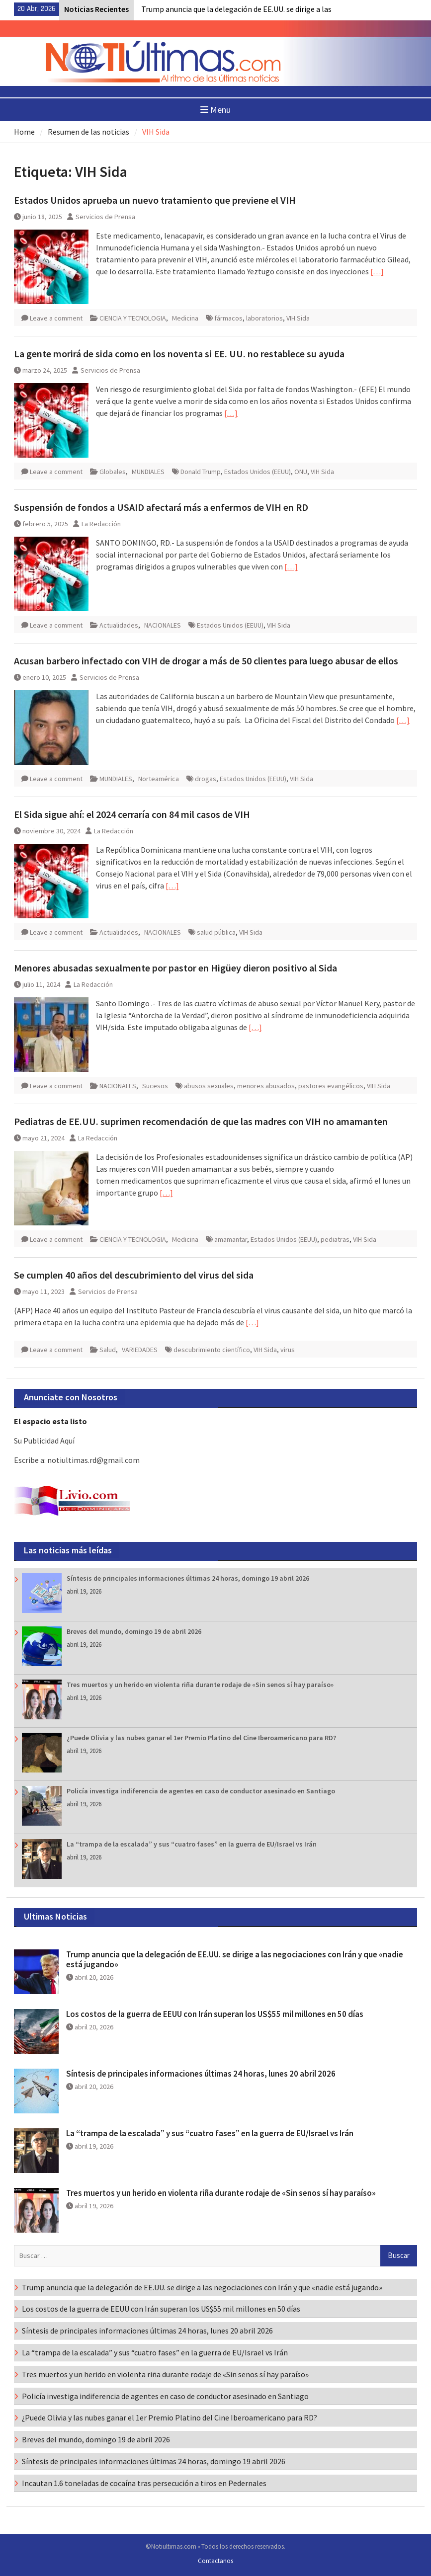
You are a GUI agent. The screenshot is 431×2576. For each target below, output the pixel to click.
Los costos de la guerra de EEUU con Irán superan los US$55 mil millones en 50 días (214, 2014)
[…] (377, 271)
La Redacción (101, 523)
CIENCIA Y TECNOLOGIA (132, 318)
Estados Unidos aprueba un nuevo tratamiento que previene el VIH (155, 200)
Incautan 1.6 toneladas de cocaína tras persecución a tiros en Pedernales (144, 2483)
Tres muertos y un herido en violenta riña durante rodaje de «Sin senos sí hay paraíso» (200, 1684)
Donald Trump (200, 471)
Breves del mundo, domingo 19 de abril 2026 (134, 1631)
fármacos (228, 318)
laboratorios (264, 318)
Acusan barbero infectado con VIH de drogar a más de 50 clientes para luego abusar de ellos (206, 660)
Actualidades (118, 625)
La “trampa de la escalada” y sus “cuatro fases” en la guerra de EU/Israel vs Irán (192, 1844)
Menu (215, 109)
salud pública (216, 932)
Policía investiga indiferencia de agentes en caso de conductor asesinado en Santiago (201, 1790)
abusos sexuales (209, 1085)
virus (287, 1349)
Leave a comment (56, 318)
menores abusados (266, 1085)
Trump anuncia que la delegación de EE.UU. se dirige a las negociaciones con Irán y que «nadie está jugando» (234, 1959)
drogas (205, 778)
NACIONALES (162, 625)
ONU (300, 471)
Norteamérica (158, 778)
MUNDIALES (148, 471)
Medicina (185, 318)
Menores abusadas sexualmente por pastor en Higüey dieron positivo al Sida (175, 968)
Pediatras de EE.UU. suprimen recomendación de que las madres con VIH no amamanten (201, 1121)
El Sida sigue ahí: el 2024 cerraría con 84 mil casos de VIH (132, 814)
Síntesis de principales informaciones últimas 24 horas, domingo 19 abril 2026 (188, 1578)
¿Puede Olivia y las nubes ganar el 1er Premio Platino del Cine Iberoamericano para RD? (201, 1737)
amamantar (230, 1239)
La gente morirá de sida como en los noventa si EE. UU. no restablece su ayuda (179, 353)
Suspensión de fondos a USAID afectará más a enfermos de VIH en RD (161, 507)
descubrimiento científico (211, 1349)
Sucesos (155, 1085)
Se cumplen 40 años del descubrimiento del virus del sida (134, 1275)
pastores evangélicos (330, 1085)
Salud (107, 1349)
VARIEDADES (140, 1349)
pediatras (335, 1239)
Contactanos (215, 2561)
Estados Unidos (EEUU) (257, 471)
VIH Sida (298, 318)
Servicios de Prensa (105, 216)
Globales (112, 471)
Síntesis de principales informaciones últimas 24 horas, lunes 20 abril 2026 (201, 2073)
